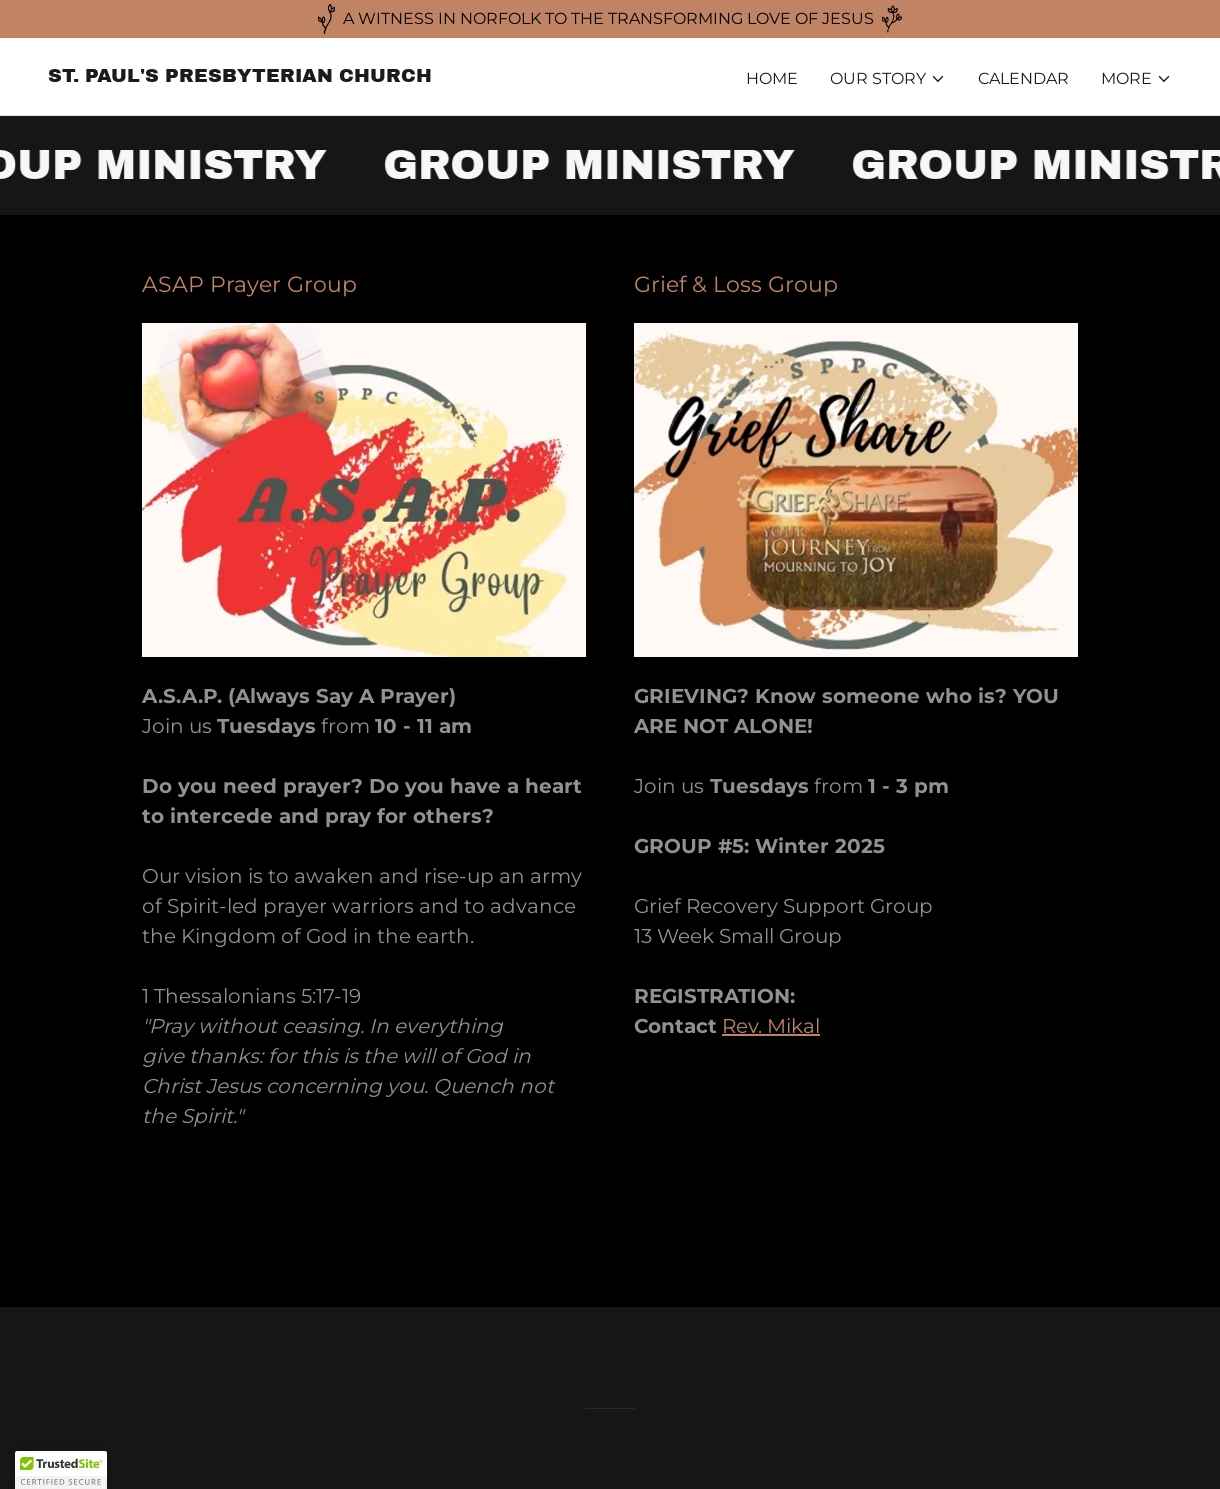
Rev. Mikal (771, 1026)
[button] (888, 79)
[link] (240, 76)
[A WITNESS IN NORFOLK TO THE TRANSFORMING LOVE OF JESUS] (610, 19)
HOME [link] (772, 78)
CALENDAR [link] (1023, 78)
